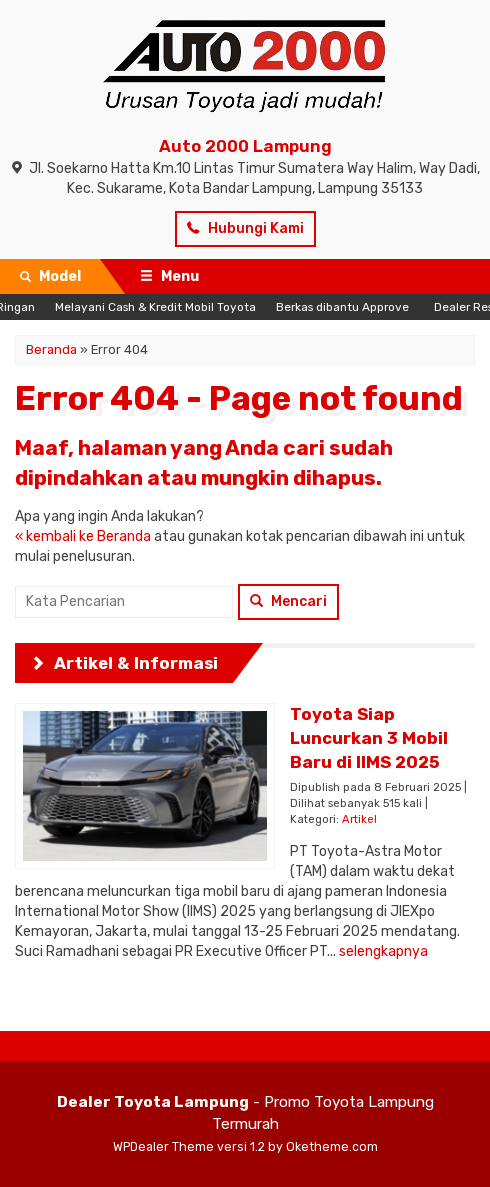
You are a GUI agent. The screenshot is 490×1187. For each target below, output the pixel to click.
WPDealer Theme (163, 1146)
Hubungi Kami (245, 228)
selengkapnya (383, 951)
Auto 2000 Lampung (245, 146)
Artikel (359, 819)
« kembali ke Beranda (83, 536)
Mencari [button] (288, 601)
